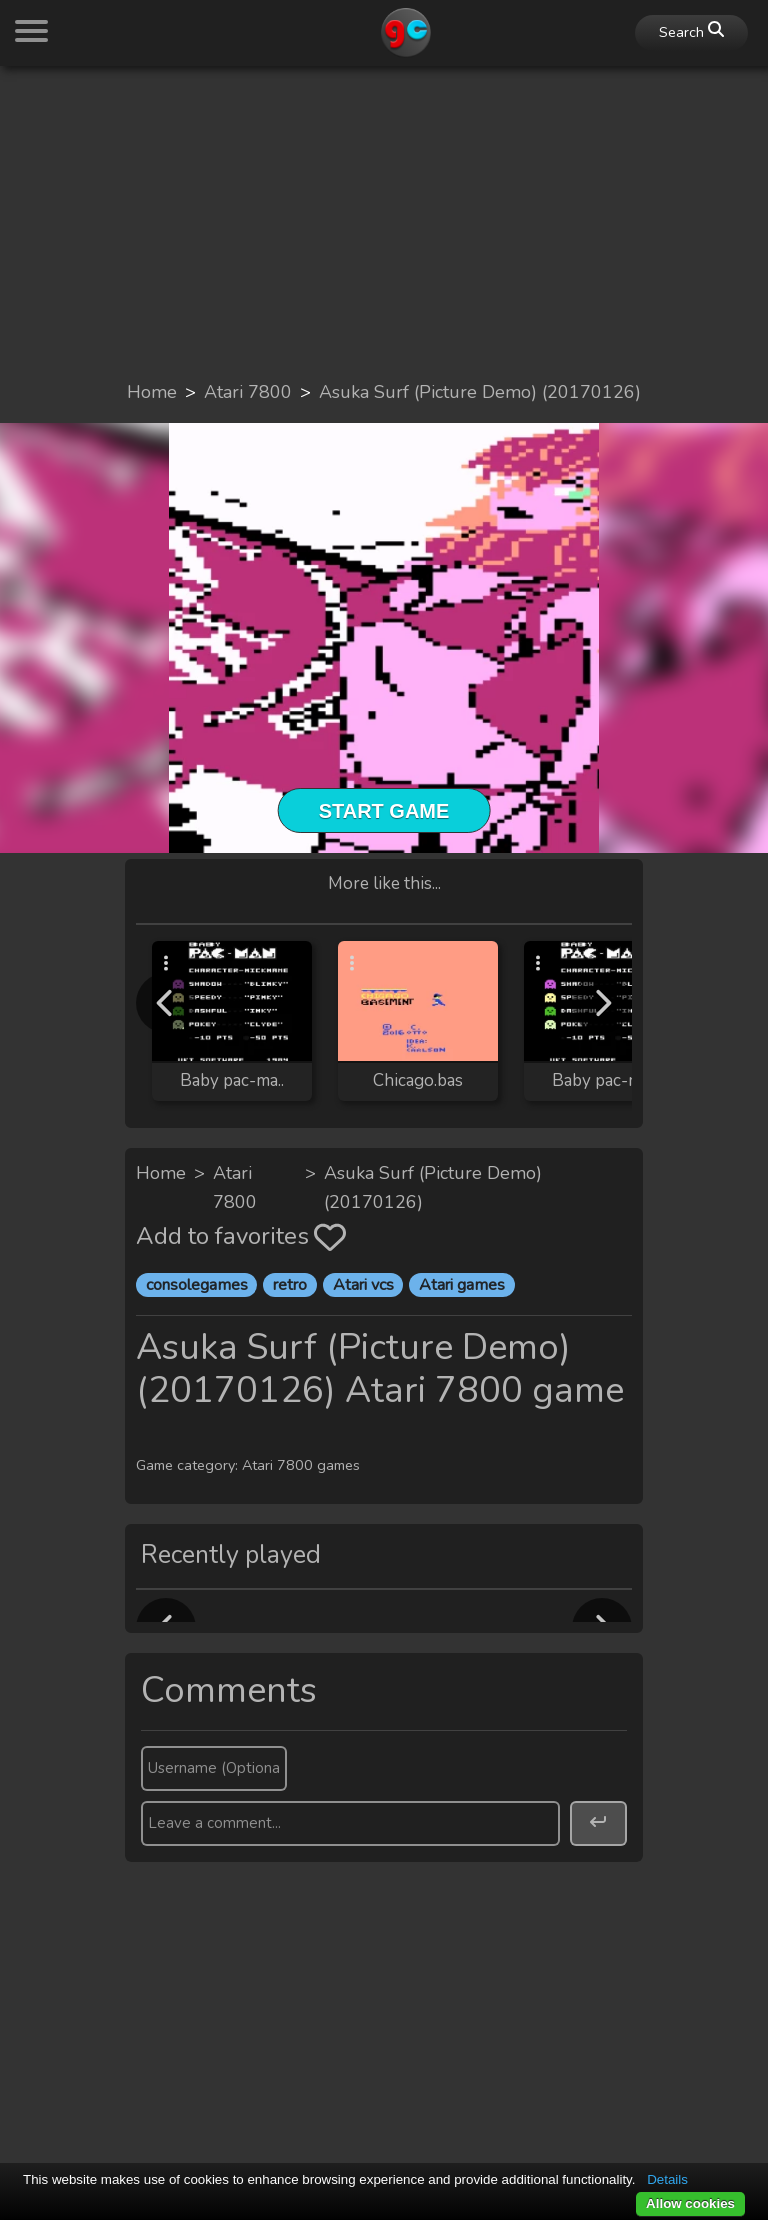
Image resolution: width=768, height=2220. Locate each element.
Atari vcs (363, 1285)
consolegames (197, 1285)
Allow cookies (690, 2203)
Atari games (462, 1285)
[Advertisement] (384, 222)
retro (290, 1285)
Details (667, 2179)
